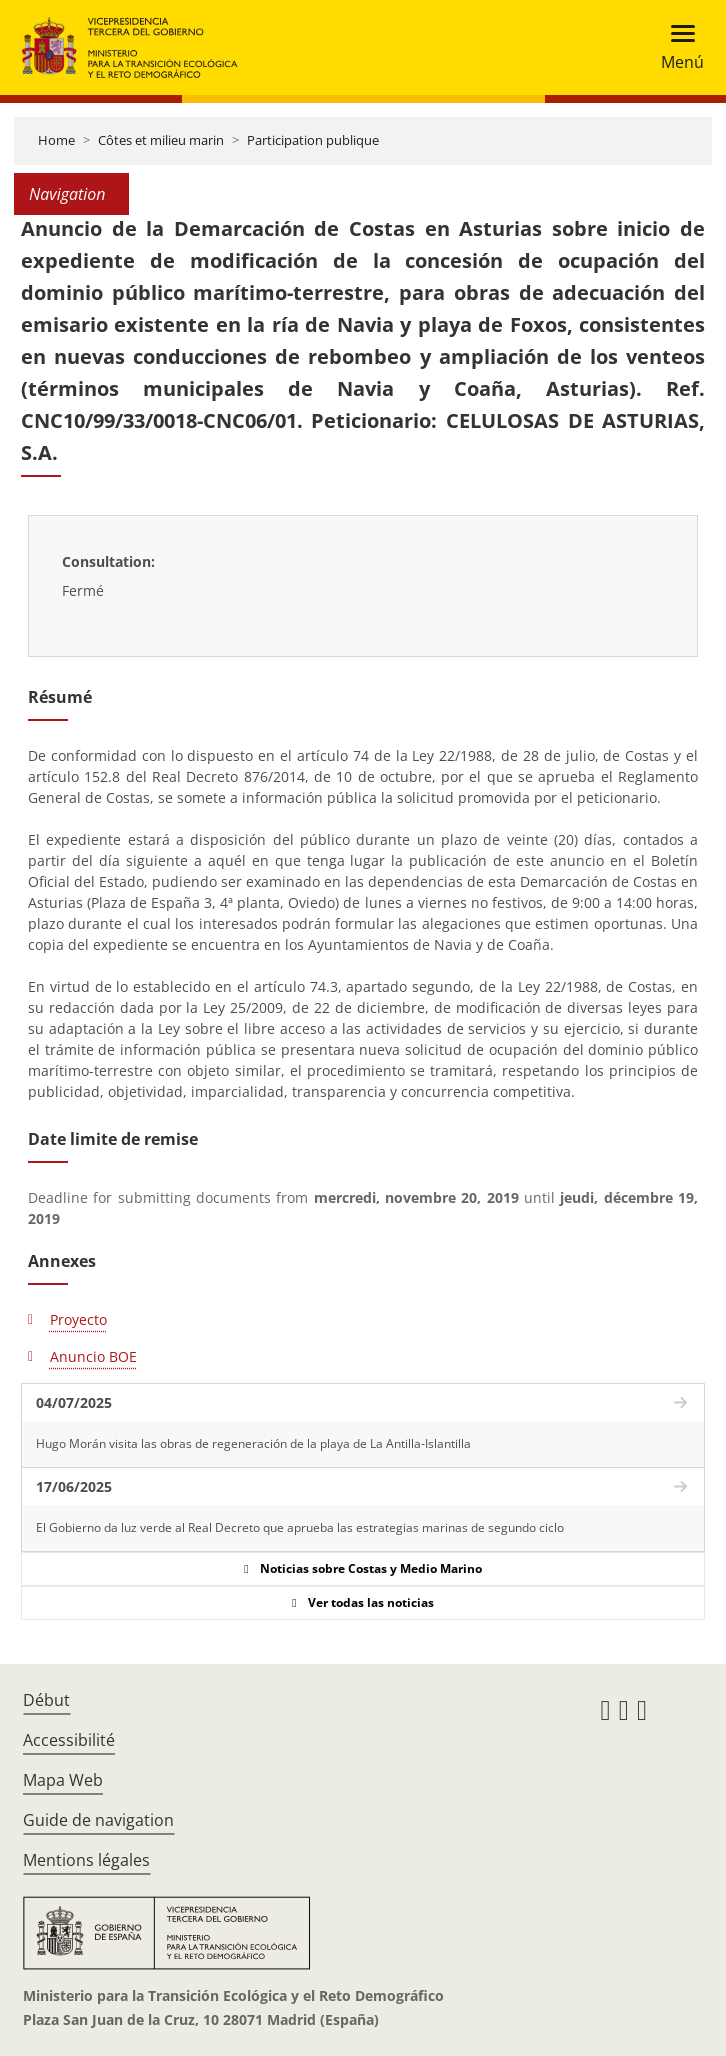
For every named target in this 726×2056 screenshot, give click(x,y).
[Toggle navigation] (676, 47)
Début (46, 1700)
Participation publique (313, 140)
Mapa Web (63, 1780)
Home (56, 140)
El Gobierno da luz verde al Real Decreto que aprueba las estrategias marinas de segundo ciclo (300, 1527)
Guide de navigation (98, 1820)
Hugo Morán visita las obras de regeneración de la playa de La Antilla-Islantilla (253, 1443)
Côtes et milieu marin (161, 140)
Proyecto (78, 1319)
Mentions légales (86, 1860)
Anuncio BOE (93, 1356)
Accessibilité (69, 1740)
